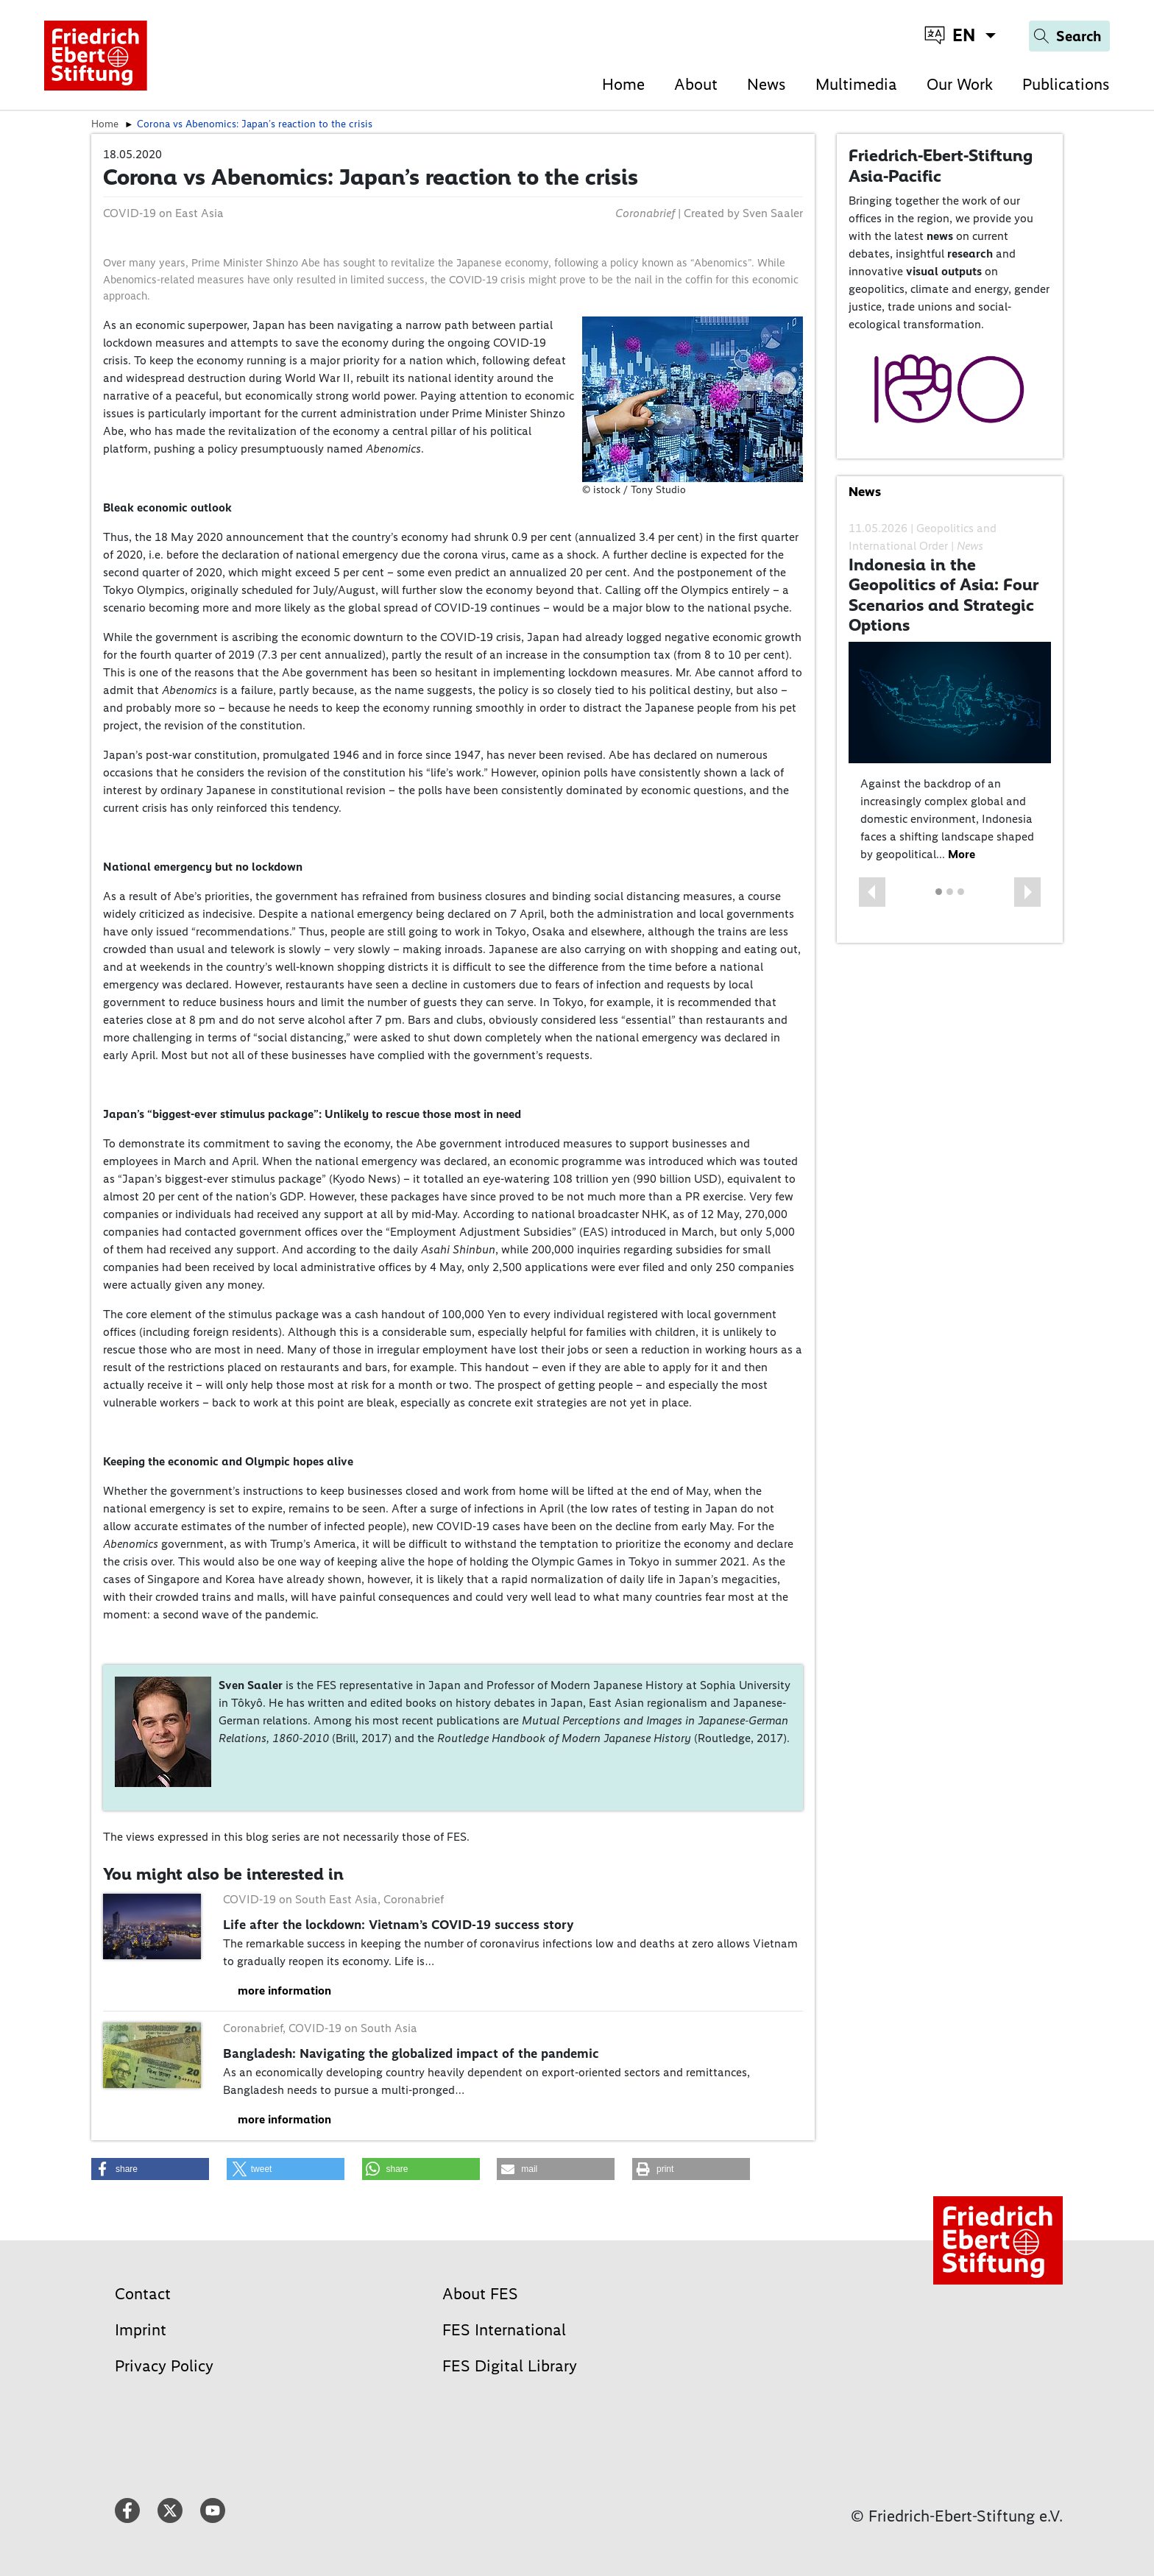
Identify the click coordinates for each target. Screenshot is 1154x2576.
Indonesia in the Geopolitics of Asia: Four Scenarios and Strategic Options (943, 595)
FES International (504, 2330)
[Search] (1069, 36)
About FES (480, 2294)
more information (284, 1991)
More (961, 854)
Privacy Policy (164, 2366)
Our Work (960, 84)
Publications (1066, 84)
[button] (872, 892)
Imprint (140, 2330)
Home (623, 84)
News (766, 84)
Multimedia (856, 84)
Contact (143, 2294)
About (696, 84)
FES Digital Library (509, 2366)
